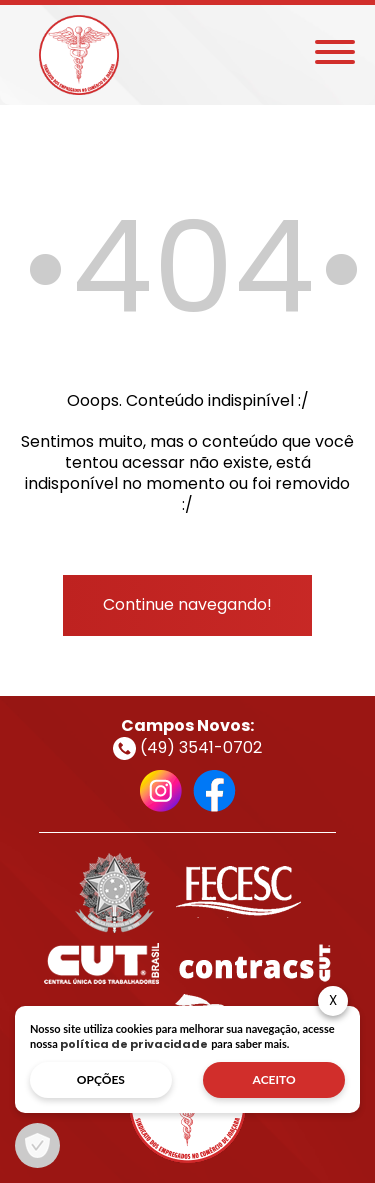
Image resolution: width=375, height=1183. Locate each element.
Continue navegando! (187, 604)
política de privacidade (134, 1044)
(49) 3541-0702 (187, 747)
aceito (274, 1079)
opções (101, 1079)
